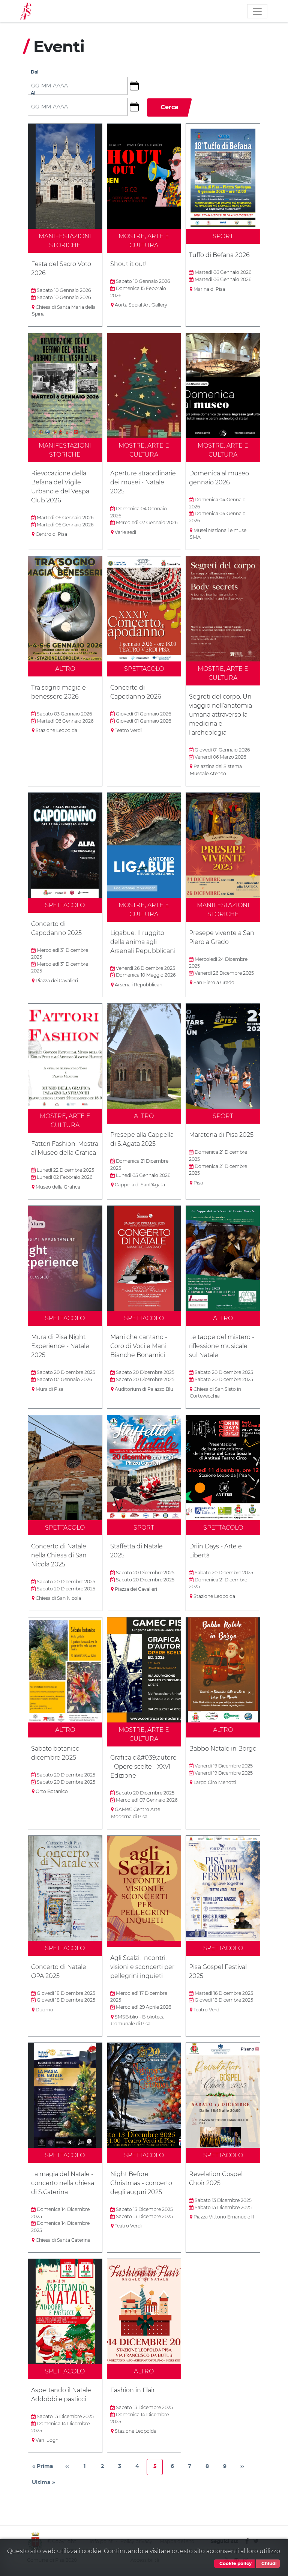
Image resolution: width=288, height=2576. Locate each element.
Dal (35, 72)
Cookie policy (234, 2563)
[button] (137, 85)
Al (33, 93)
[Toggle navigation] (257, 11)
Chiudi (268, 2563)
